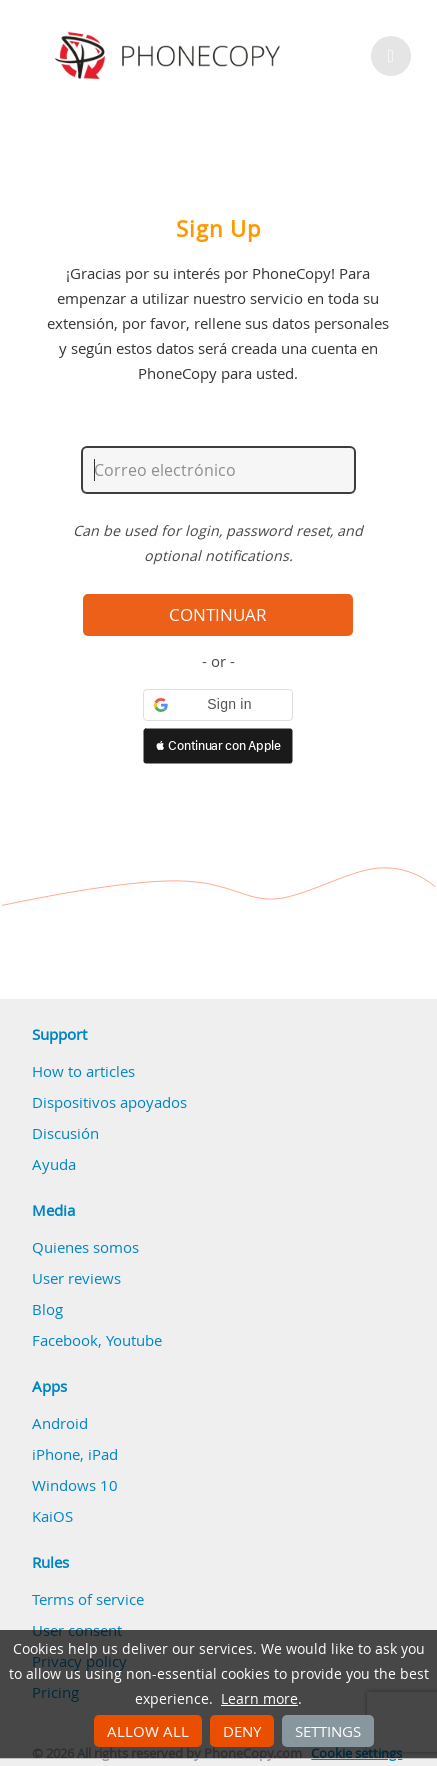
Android (60, 1423)
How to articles (83, 1071)
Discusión (65, 1133)
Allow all (148, 1731)
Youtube (134, 1340)
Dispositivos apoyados (109, 1102)
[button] (218, 705)
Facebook (65, 1340)
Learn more (259, 1699)
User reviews (76, 1278)
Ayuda (54, 1164)
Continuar (218, 615)
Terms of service (88, 1599)
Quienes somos (85, 1247)
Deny (242, 1731)
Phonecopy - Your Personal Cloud (170, 56)
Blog (47, 1309)
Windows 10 (75, 1485)
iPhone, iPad (75, 1454)
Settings (328, 1731)
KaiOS (52, 1516)
